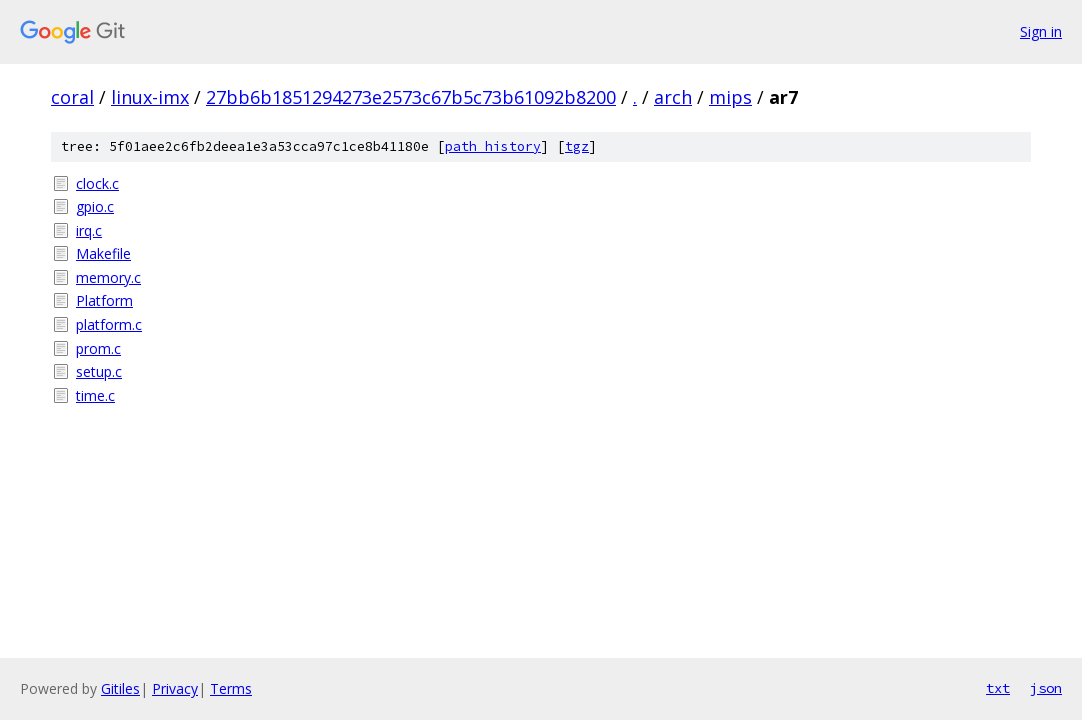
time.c (95, 395)
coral (72, 97)
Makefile (103, 253)
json (1046, 688)
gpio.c (95, 206)
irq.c (89, 230)
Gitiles (120, 688)
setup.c (99, 371)
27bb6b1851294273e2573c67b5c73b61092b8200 (411, 97)
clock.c (97, 183)
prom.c (98, 348)
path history (493, 146)
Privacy (175, 688)
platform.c (109, 324)
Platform (104, 300)
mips (730, 97)
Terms (231, 688)
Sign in (1041, 31)
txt (998, 688)
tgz (577, 146)
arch (673, 97)
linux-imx (150, 97)
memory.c (108, 277)
